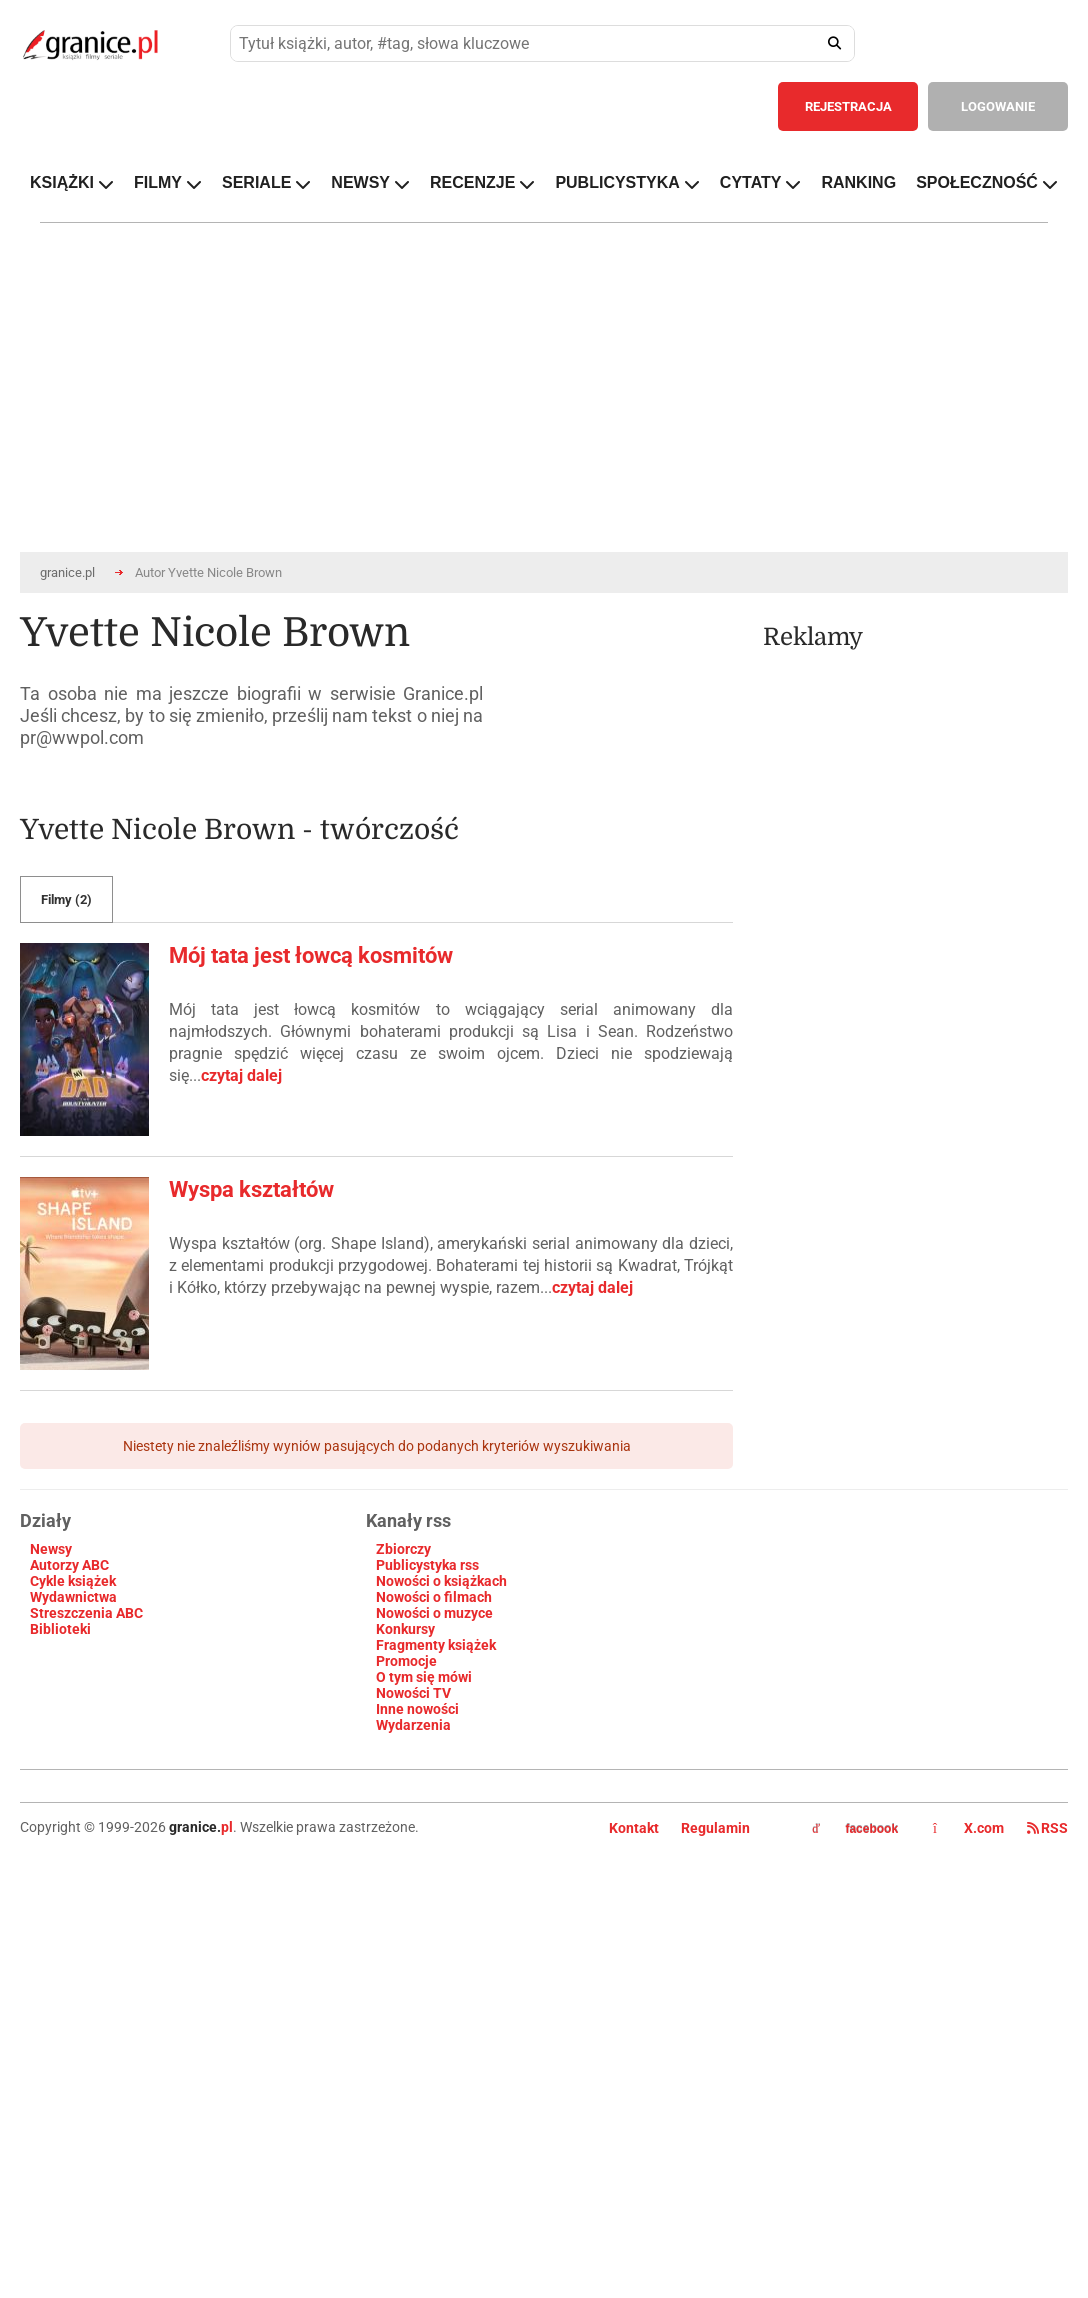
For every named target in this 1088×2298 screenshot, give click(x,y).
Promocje (406, 1661)
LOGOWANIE (998, 106)
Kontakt (634, 1828)
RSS (1047, 1828)
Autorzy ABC (69, 1565)
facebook (855, 1829)
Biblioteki (60, 1629)
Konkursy (405, 1629)
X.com (970, 1828)
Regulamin (715, 1828)
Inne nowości (417, 1709)
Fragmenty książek (436, 1645)
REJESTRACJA (848, 106)
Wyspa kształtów (251, 1189)
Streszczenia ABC (86, 1613)
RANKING (858, 182)
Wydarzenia (413, 1725)
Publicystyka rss (427, 1565)
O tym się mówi (424, 1677)
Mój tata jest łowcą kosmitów (311, 955)
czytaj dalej (241, 1075)
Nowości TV (413, 1693)
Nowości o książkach (441, 1581)
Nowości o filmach (434, 1597)
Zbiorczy (403, 1549)
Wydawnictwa (73, 1597)
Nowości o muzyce (434, 1613)
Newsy (51, 1549)
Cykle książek (73, 1581)
